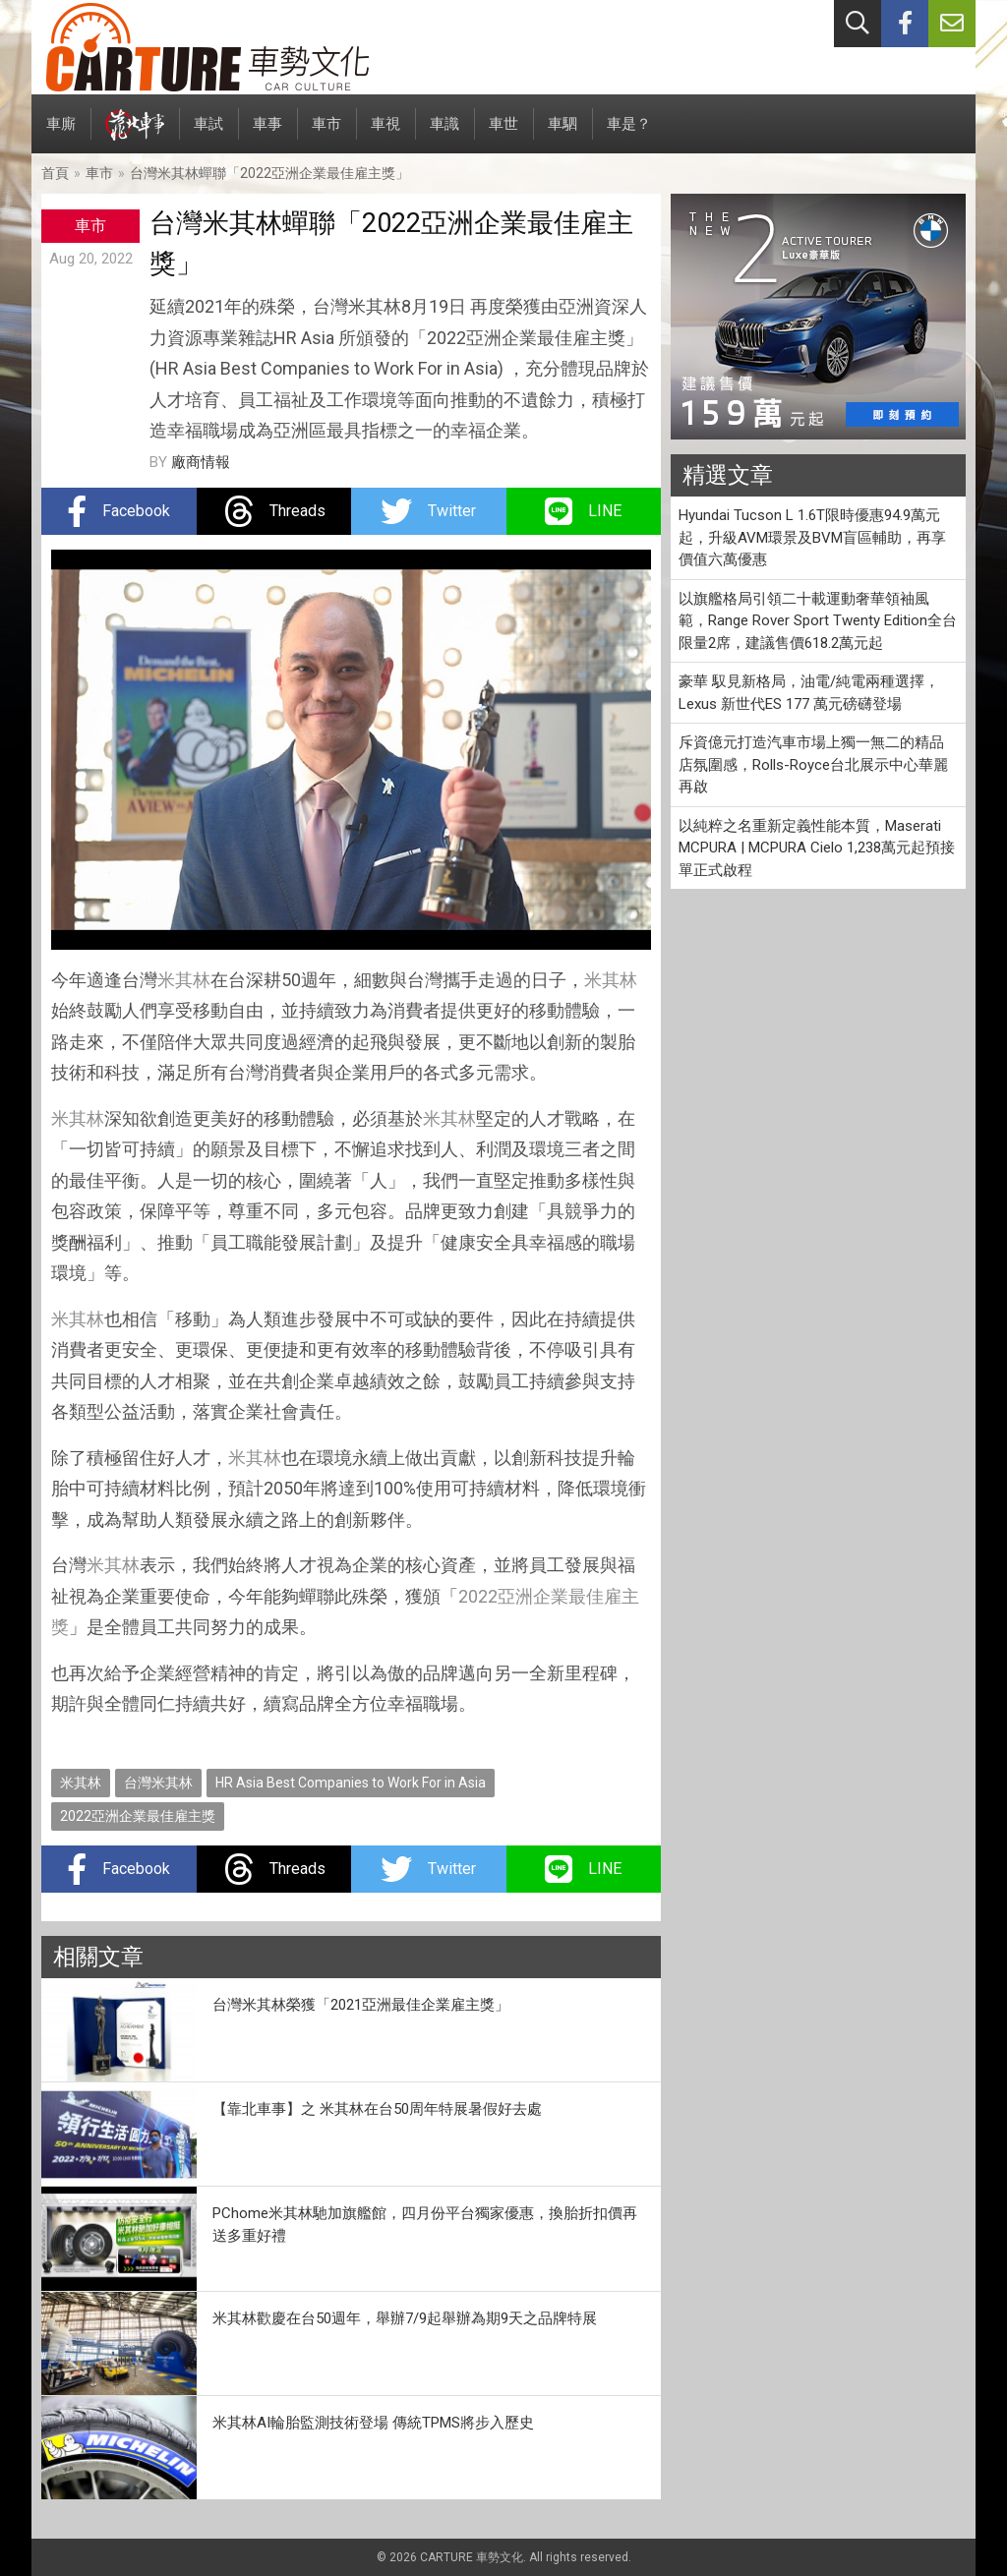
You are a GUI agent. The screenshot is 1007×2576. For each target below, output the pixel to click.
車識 (444, 134)
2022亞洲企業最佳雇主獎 (137, 1816)
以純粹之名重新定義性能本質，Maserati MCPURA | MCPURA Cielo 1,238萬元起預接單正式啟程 (817, 848)
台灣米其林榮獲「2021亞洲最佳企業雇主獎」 (360, 2005)
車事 (267, 134)
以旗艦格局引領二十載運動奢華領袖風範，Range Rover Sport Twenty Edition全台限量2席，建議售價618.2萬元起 (818, 621)
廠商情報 (200, 462)
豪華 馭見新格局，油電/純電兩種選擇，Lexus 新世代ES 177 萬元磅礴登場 (809, 693)
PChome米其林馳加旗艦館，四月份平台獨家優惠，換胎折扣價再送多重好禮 (424, 2224)
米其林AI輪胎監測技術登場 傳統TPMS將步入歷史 (373, 2422)
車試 (208, 134)
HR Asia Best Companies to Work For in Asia (350, 1782)
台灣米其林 (158, 1782)
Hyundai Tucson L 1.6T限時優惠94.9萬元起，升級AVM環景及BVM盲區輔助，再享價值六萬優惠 (812, 537)
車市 (326, 134)
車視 (385, 134)
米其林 (183, 979)
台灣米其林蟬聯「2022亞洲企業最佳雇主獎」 (269, 173)
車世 (503, 134)
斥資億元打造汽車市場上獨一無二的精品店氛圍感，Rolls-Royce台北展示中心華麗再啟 (813, 764)
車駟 (562, 134)
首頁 (55, 173)
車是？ (629, 134)
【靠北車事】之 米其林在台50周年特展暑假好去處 (377, 2109)
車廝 (60, 134)
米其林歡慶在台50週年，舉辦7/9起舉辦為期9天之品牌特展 (404, 2318)
